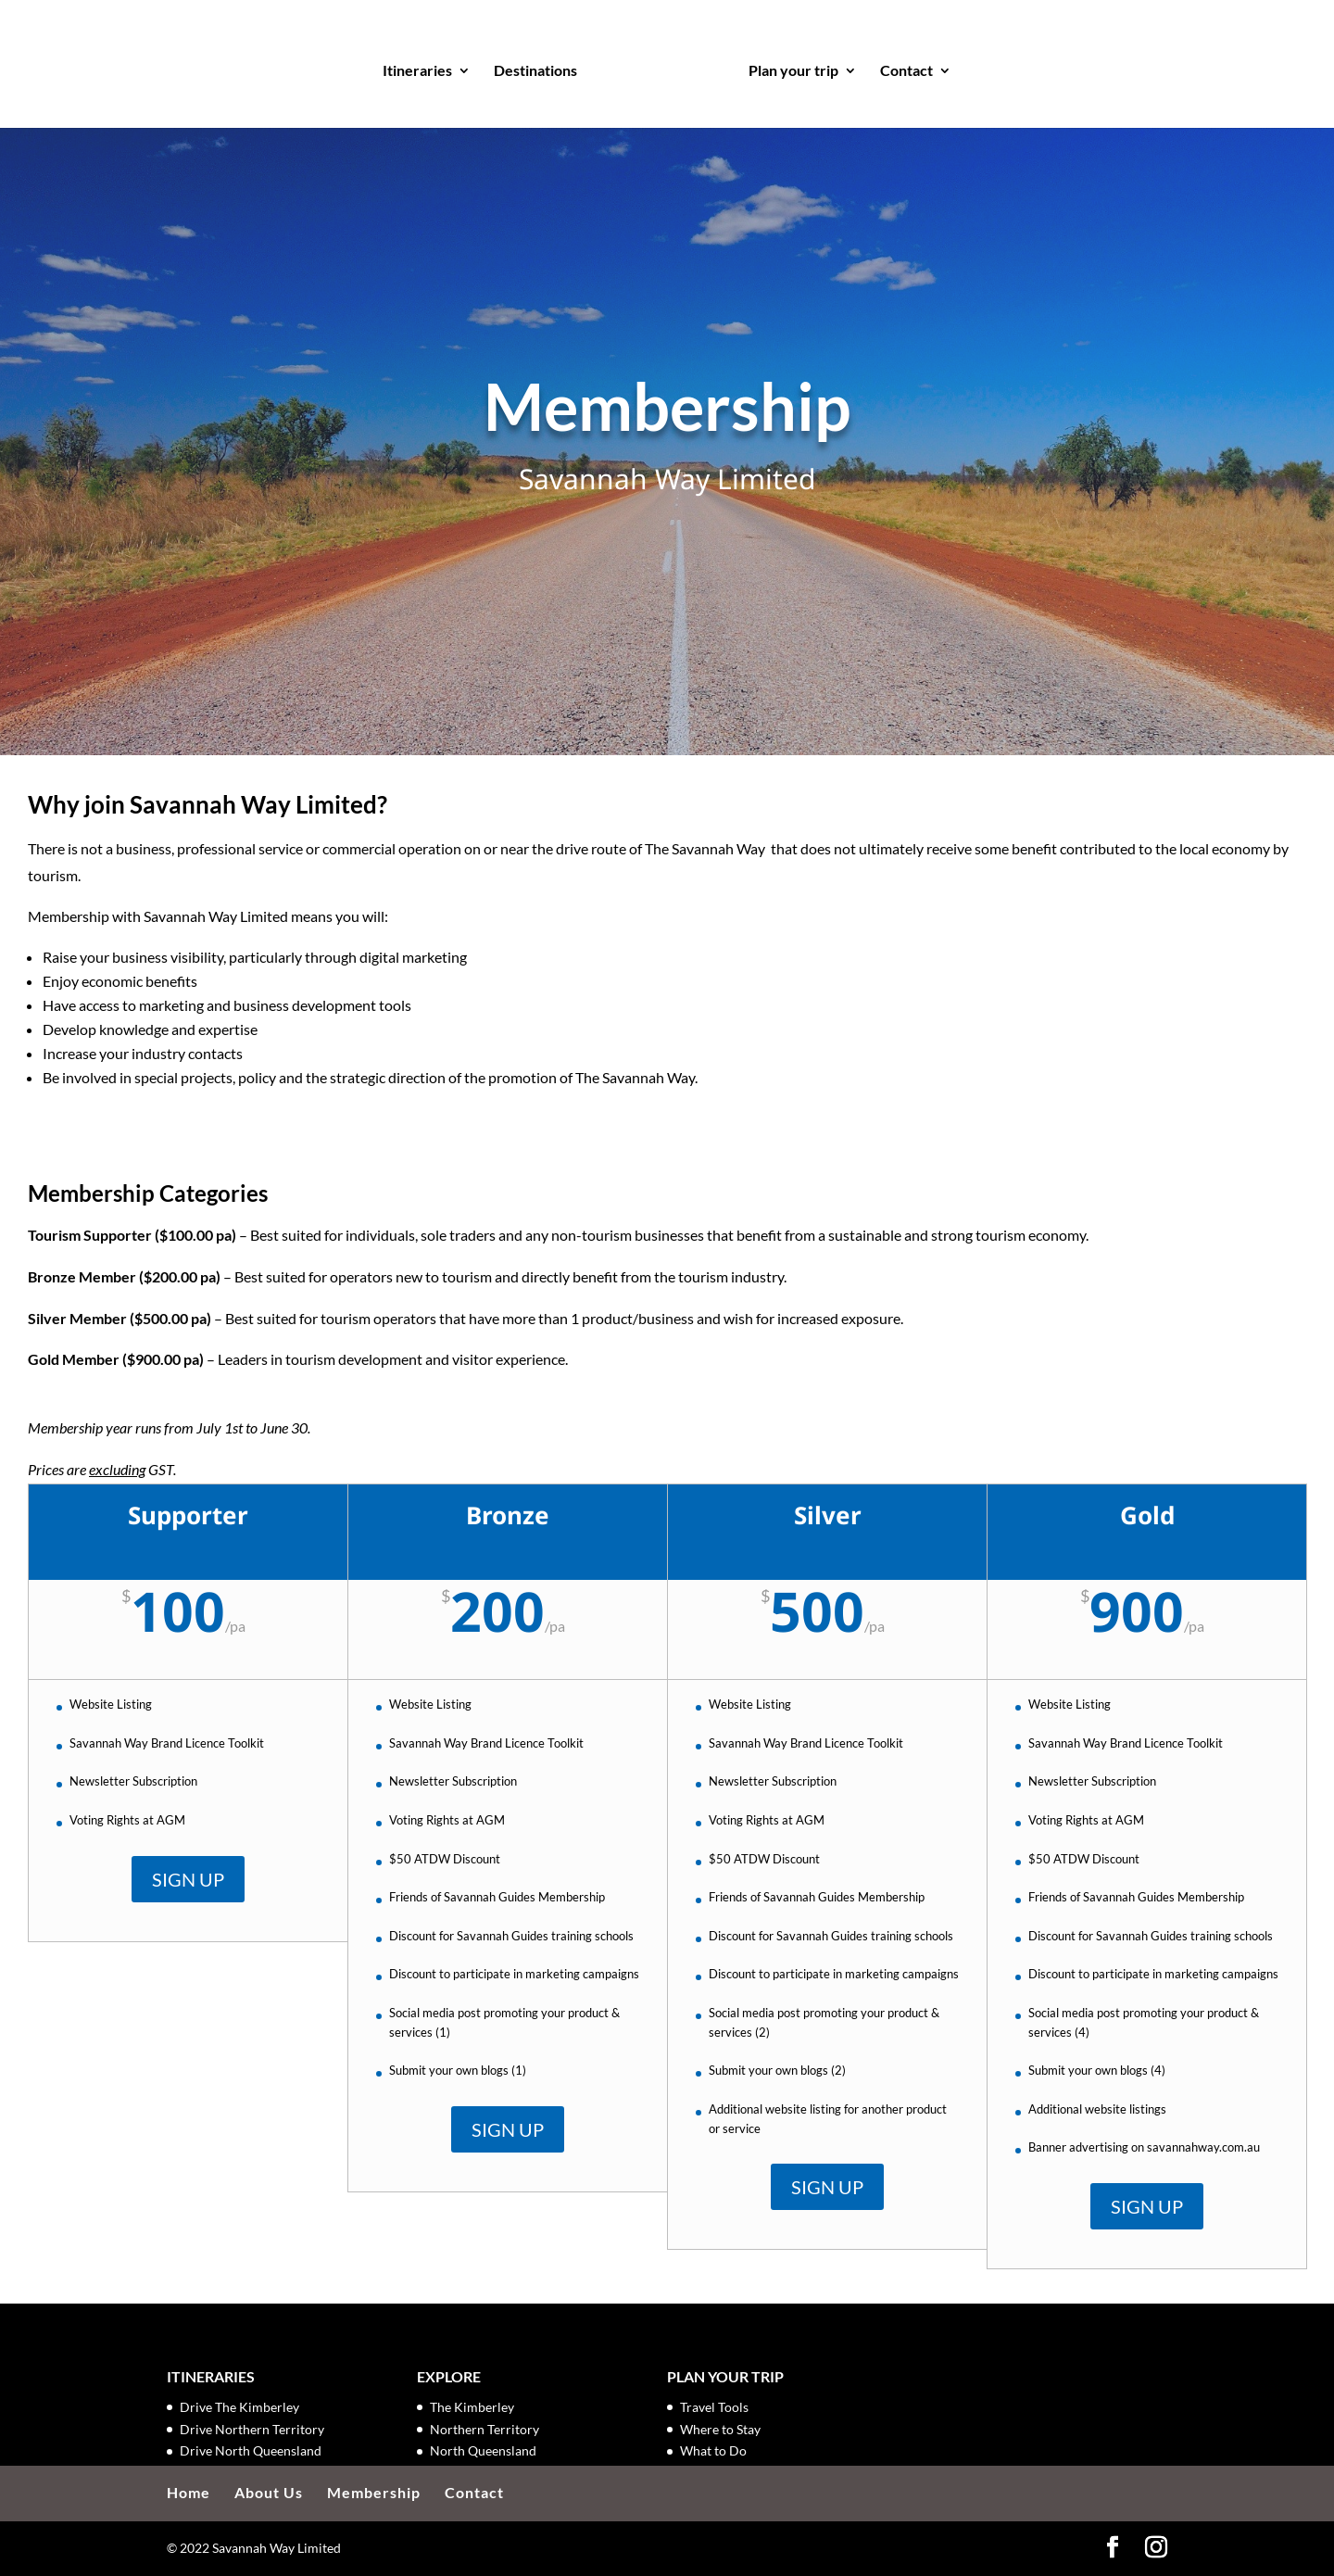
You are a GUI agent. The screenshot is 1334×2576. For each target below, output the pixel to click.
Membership (374, 2492)
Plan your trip (788, 66)
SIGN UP (188, 1879)
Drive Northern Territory (252, 2429)
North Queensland (483, 2450)
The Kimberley (472, 2407)
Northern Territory (484, 2429)
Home (188, 2492)
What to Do (713, 2450)
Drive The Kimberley (239, 2407)
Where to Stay (720, 2429)
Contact (901, 66)
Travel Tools (714, 2407)
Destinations (541, 66)
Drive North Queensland (250, 2450)
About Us (268, 2492)
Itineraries (423, 66)
